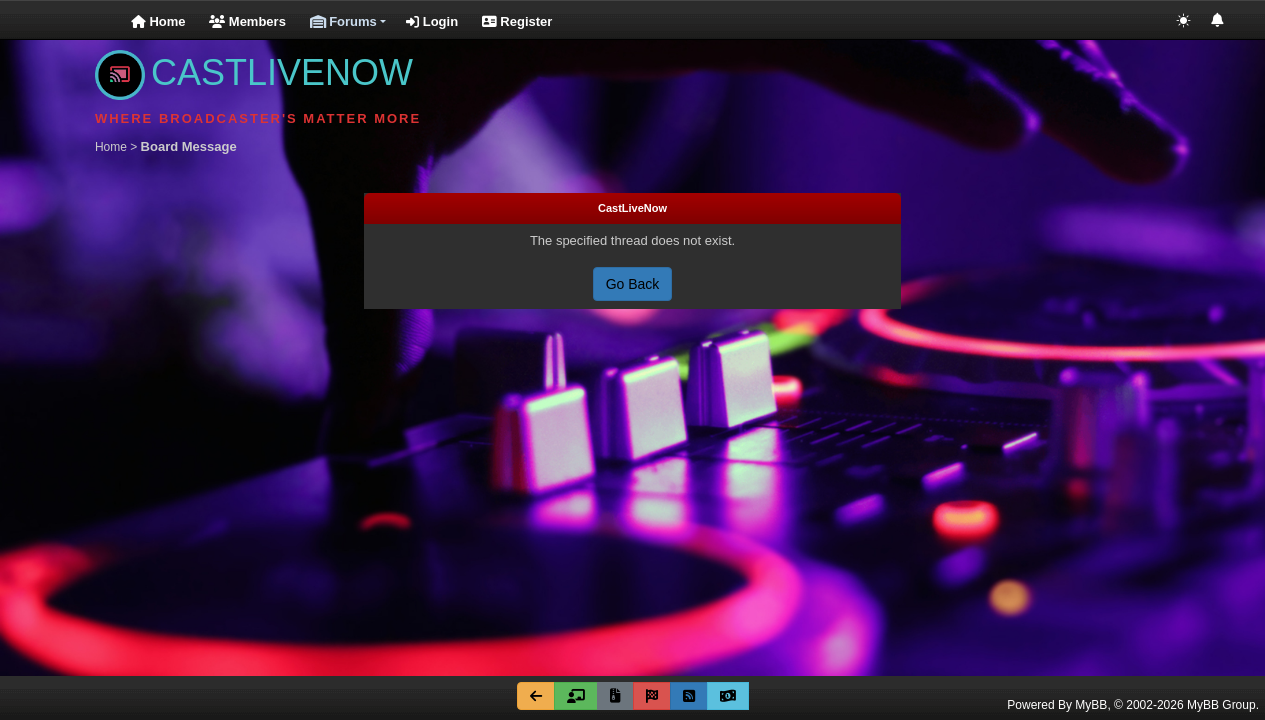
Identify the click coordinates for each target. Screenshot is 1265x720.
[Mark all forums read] (652, 696)
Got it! (1095, 645)
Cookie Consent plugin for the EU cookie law (1095, 680)
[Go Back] (536, 696)
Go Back (633, 284)
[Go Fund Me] (728, 696)
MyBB (1091, 705)
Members (247, 21)
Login (432, 21)
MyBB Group (1221, 705)
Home (158, 21)
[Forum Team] (576, 696)
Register (517, 21)
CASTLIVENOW (254, 72)
